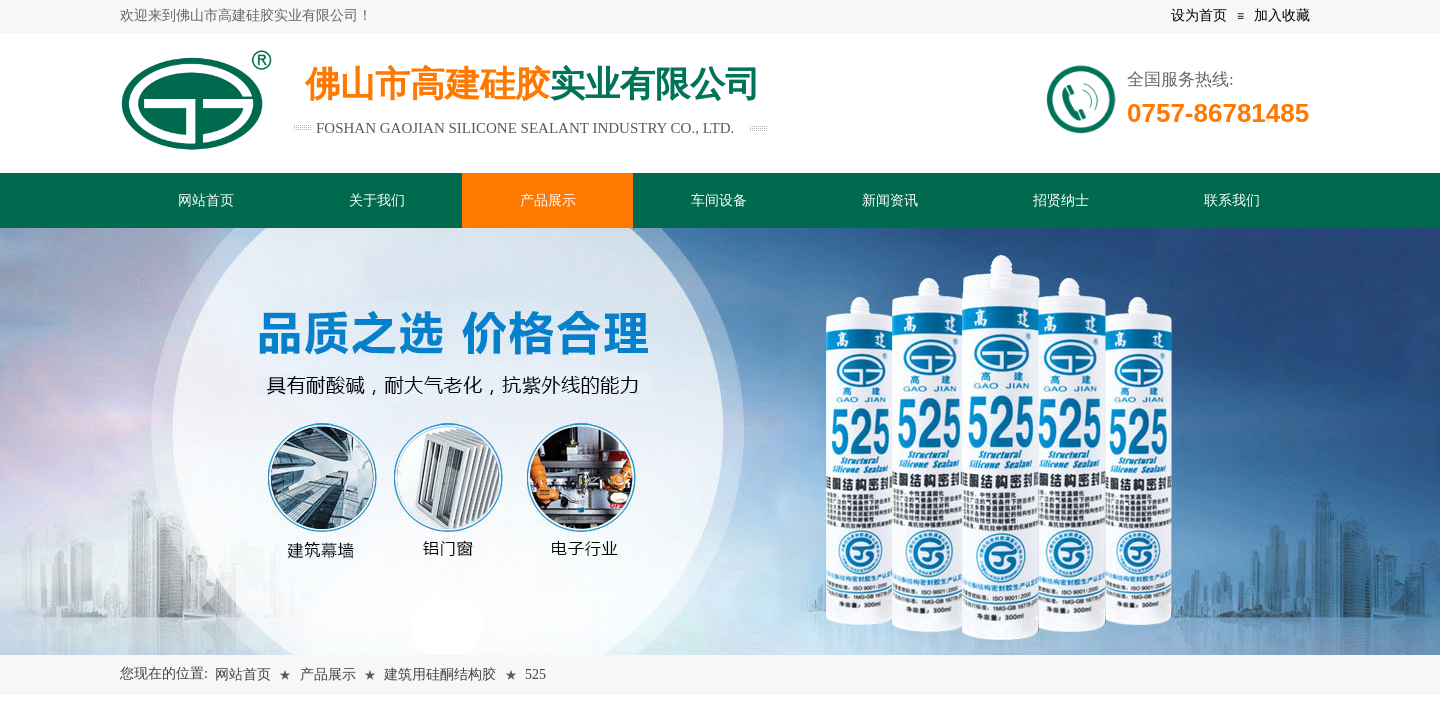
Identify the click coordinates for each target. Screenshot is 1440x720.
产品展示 (328, 674)
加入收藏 (1282, 15)
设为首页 (1199, 15)
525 (535, 674)
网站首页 (243, 674)
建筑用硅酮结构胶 (440, 674)
